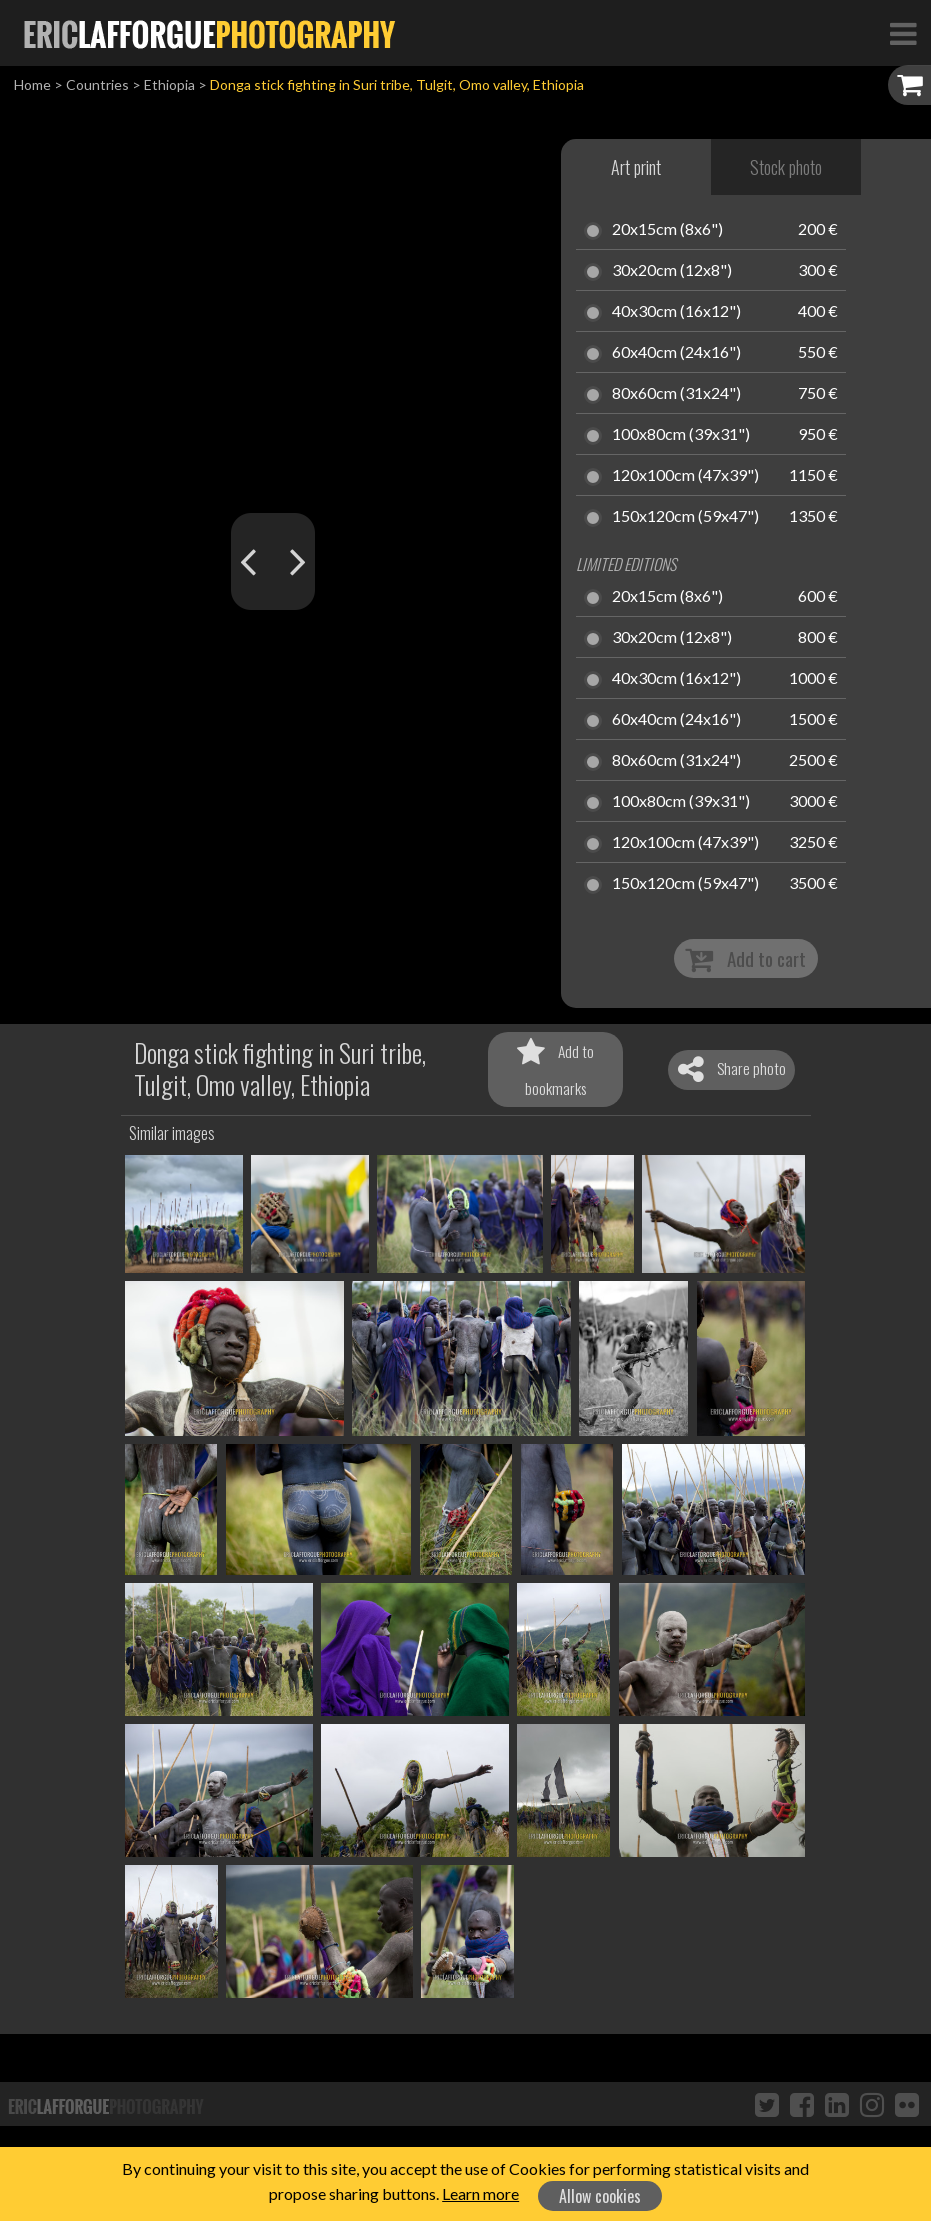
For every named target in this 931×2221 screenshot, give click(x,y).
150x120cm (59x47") (685, 517)
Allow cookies (600, 2196)
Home (32, 84)
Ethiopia (169, 84)
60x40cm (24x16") (676, 353)
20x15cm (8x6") (667, 230)
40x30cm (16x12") (676, 312)
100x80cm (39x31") (681, 435)
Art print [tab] (636, 167)
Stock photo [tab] (786, 167)
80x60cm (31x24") (676, 394)
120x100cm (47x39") (685, 476)
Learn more (480, 2193)
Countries (97, 84)
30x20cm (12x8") (672, 271)
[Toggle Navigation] (903, 33)
